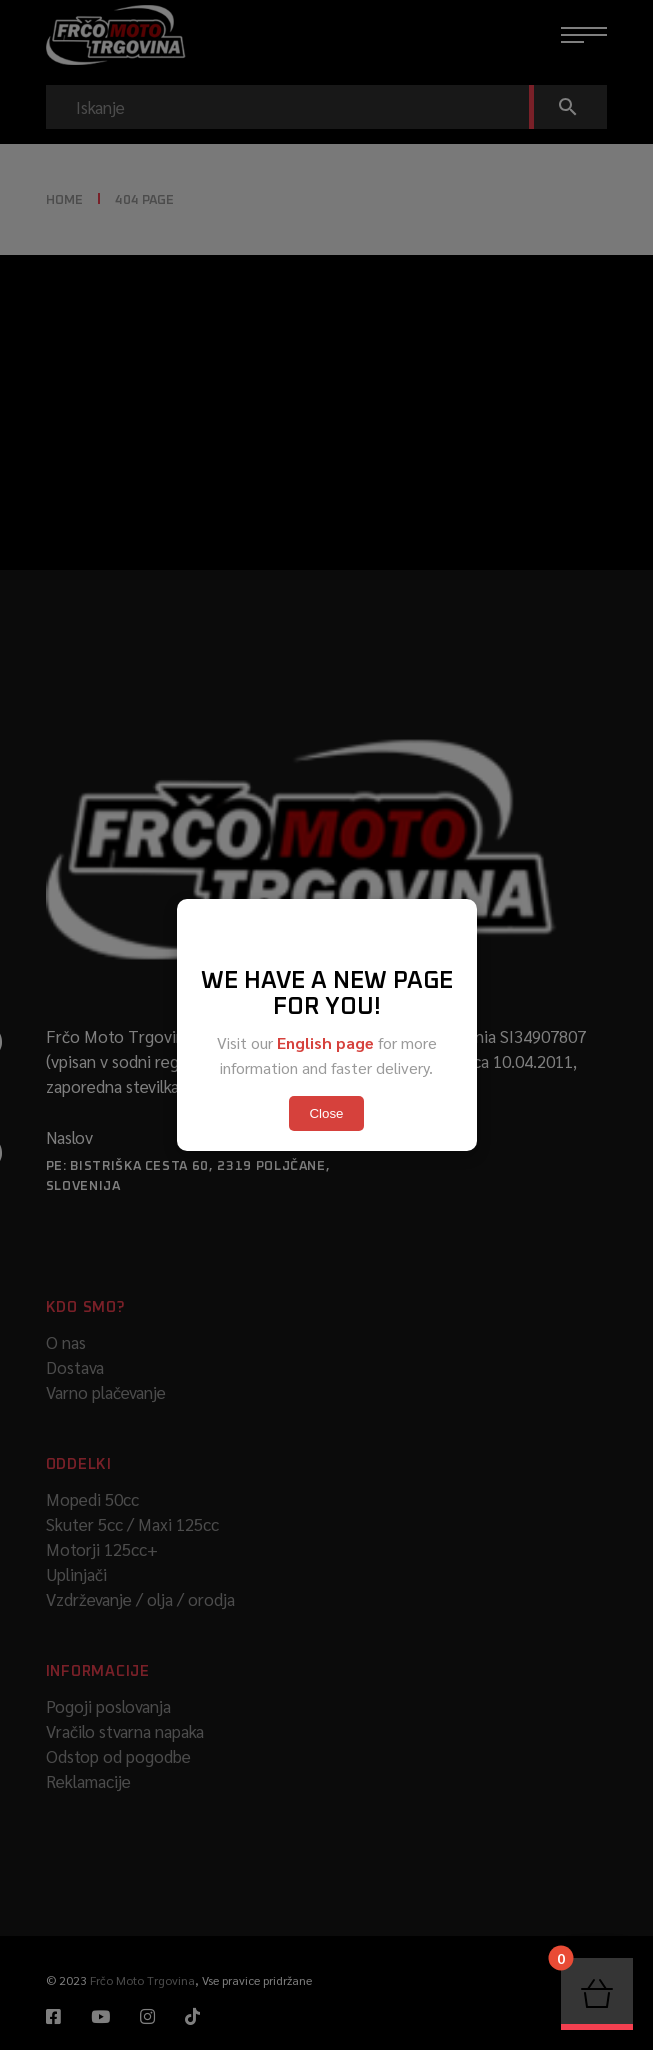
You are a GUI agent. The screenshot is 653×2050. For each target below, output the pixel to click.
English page (325, 1042)
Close (326, 1113)
